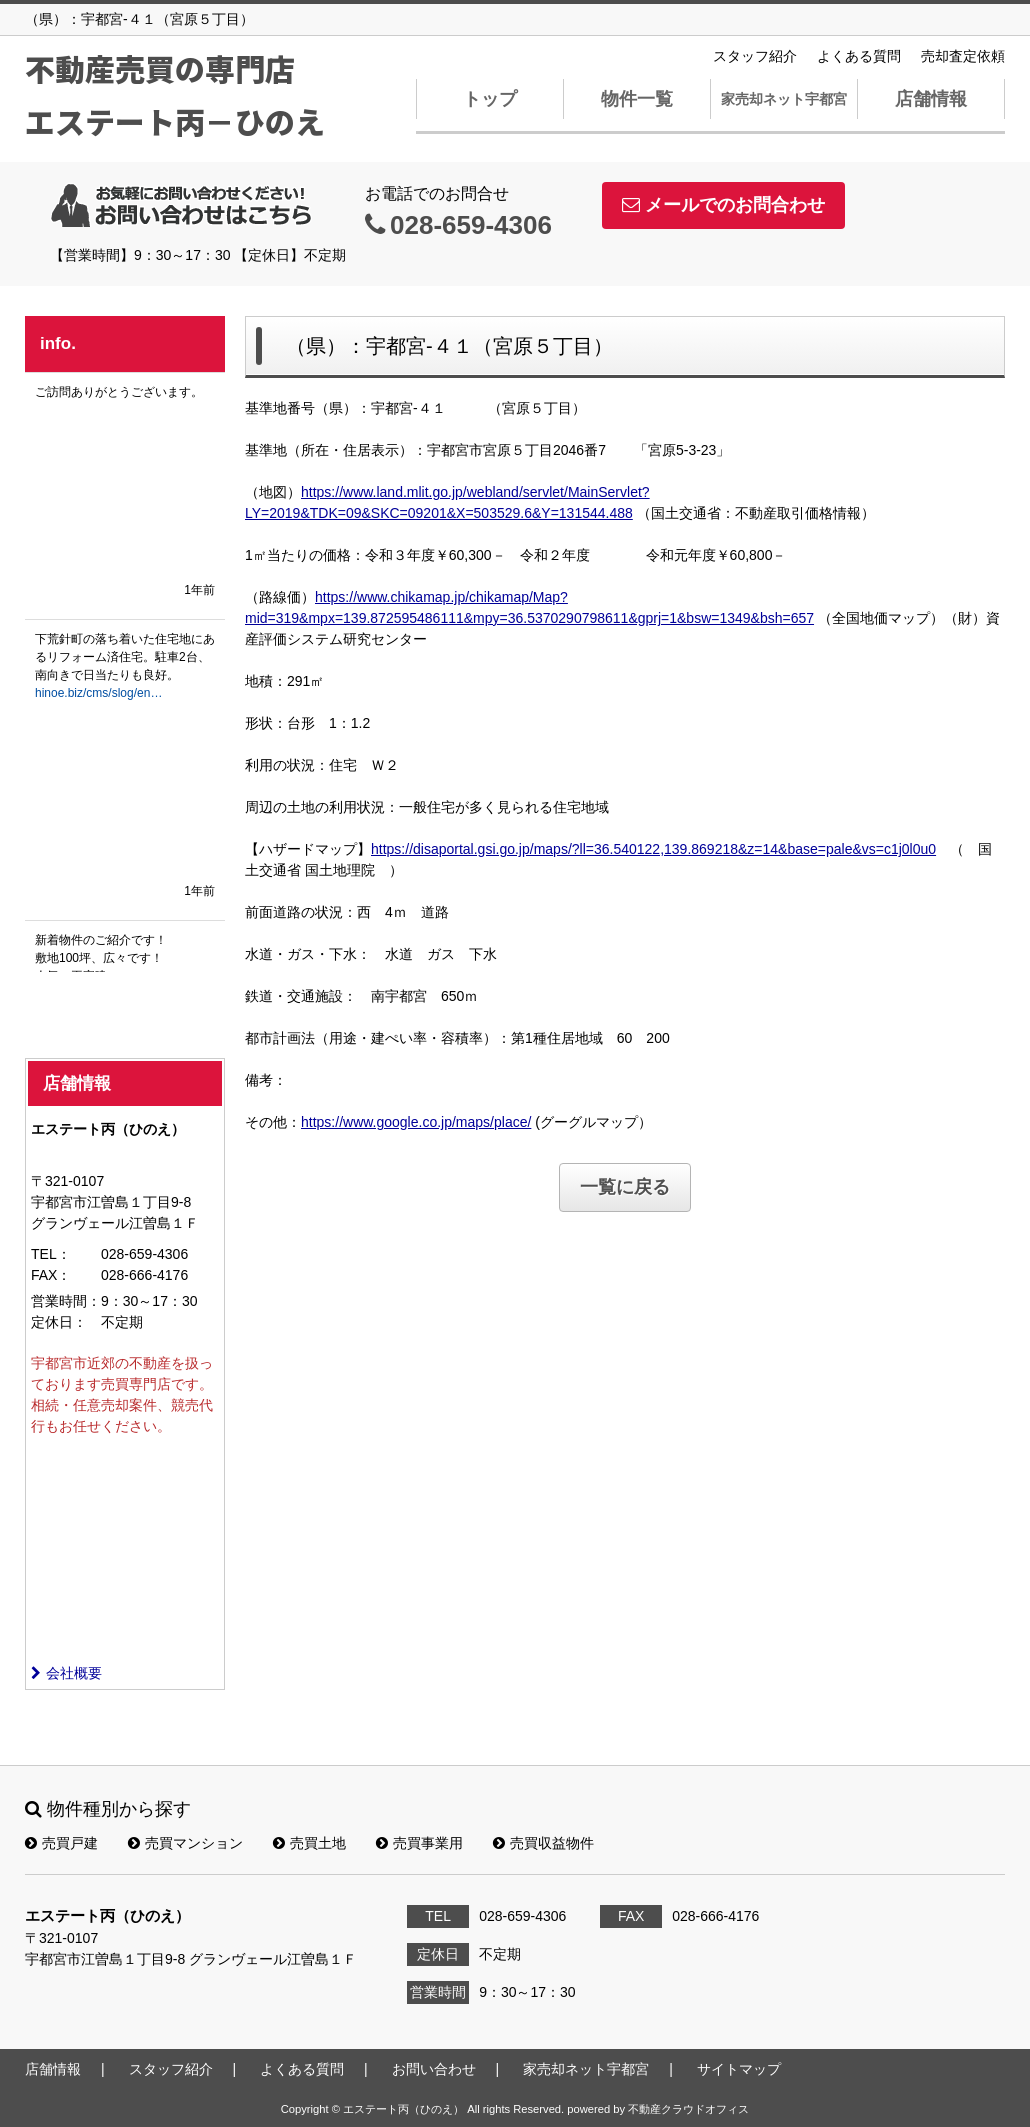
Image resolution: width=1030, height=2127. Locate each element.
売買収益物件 (543, 1843)
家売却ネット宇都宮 (784, 99)
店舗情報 (931, 99)
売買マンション (185, 1843)
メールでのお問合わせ (723, 205)
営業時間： (66, 1301)
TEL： (51, 1254)
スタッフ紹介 (755, 56)
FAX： (51, 1275)
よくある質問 (859, 56)
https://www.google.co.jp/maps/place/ (416, 1122)
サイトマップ (739, 2069)
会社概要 (66, 1673)
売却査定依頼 (963, 56)
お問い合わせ (434, 2069)
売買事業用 (419, 1843)
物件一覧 (637, 99)
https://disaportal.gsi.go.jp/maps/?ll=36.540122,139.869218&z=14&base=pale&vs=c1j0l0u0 (653, 849)
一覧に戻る (625, 1187)
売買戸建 (61, 1843)
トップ (490, 99)
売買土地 (309, 1843)
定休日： (59, 1322)
